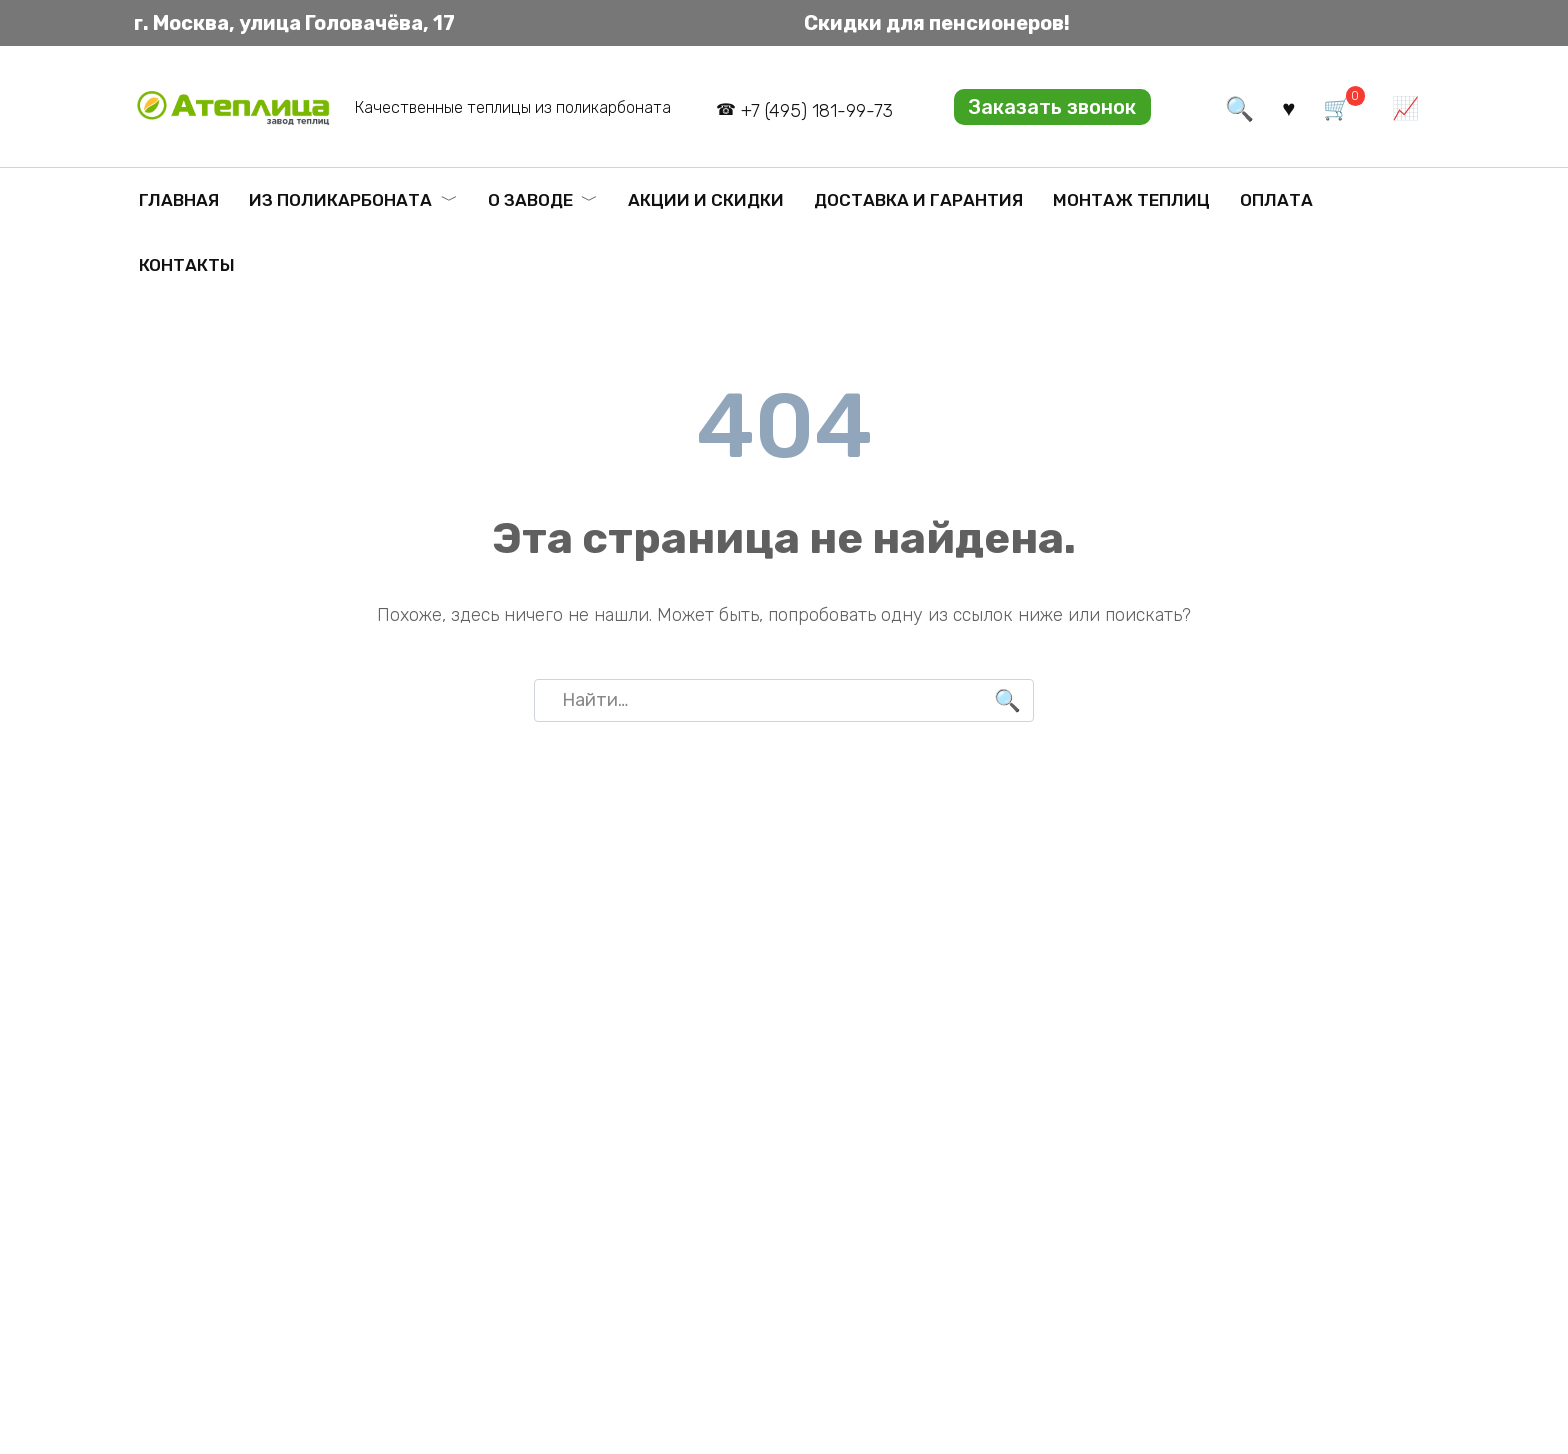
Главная (179, 200)
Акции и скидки (706, 200)
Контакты (187, 265)
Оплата (1276, 200)
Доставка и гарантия (918, 200)
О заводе (530, 200)
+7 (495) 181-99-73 (817, 111)
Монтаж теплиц (1131, 200)
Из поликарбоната (340, 200)
